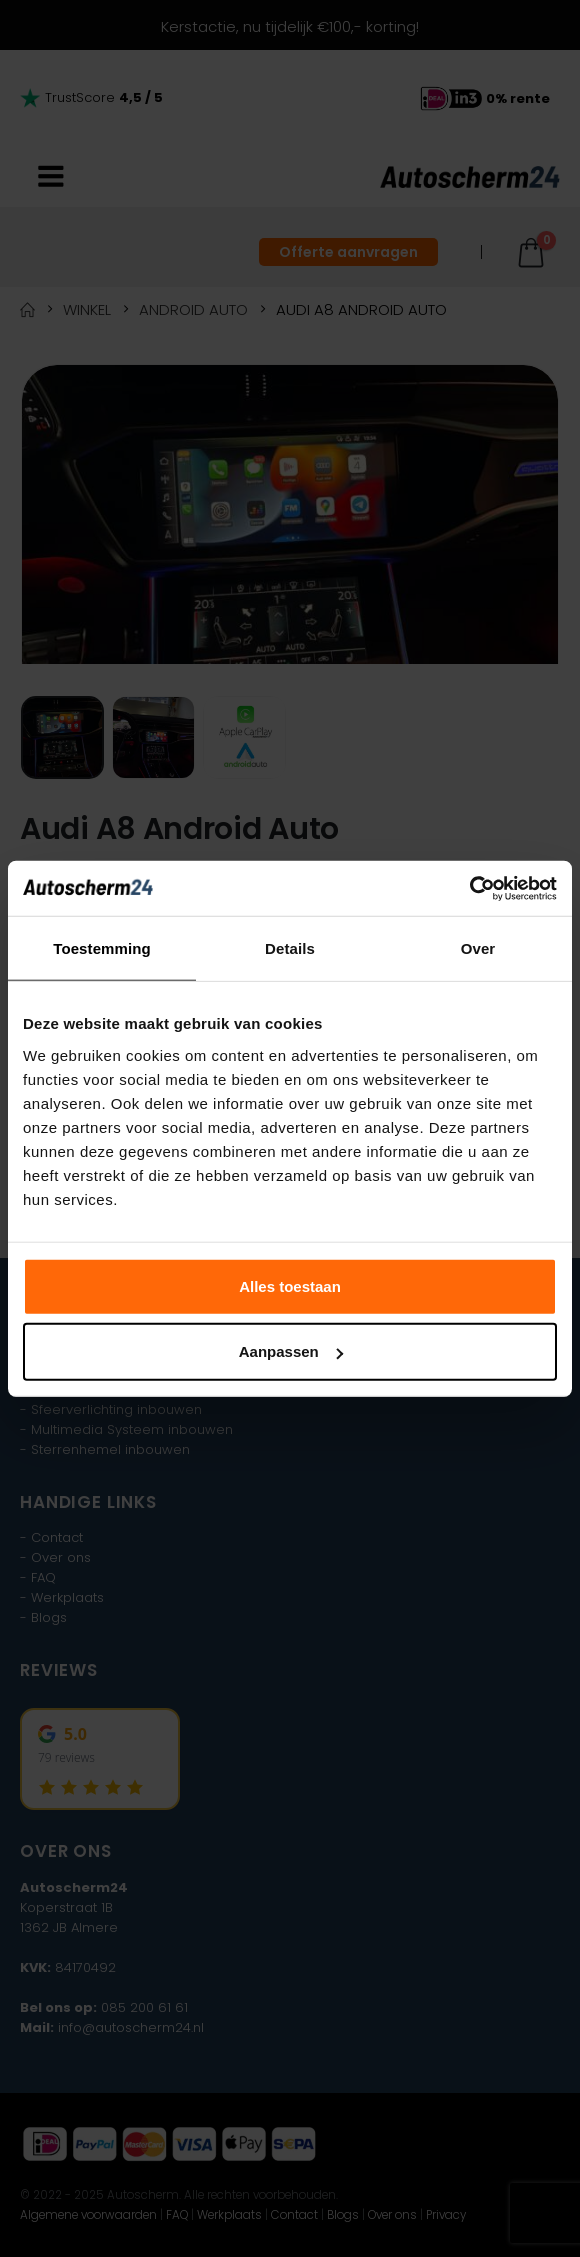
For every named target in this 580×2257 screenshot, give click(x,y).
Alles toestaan (290, 1285)
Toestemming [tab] (102, 948)
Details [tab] (290, 948)
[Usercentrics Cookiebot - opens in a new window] (469, 888)
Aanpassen (291, 1351)
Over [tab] (478, 948)
